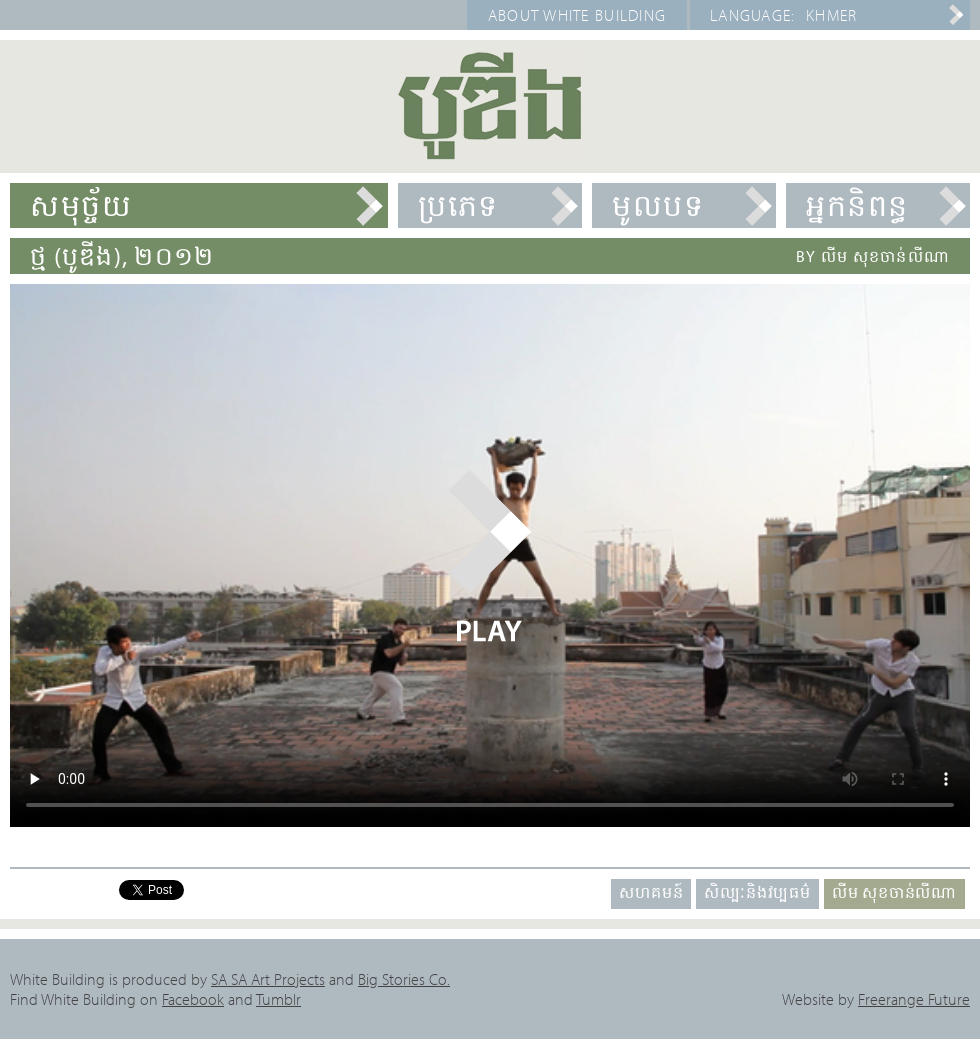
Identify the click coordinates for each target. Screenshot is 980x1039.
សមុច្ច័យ (81, 205)
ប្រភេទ (458, 205)
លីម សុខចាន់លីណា (894, 892)
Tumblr (278, 999)
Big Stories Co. (404, 979)
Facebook (193, 999)
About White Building (577, 15)
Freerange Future (914, 999)
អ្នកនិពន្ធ (857, 205)
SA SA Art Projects (268, 979)
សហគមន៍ (651, 892)
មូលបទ (658, 205)
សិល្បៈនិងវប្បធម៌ (757, 892)
